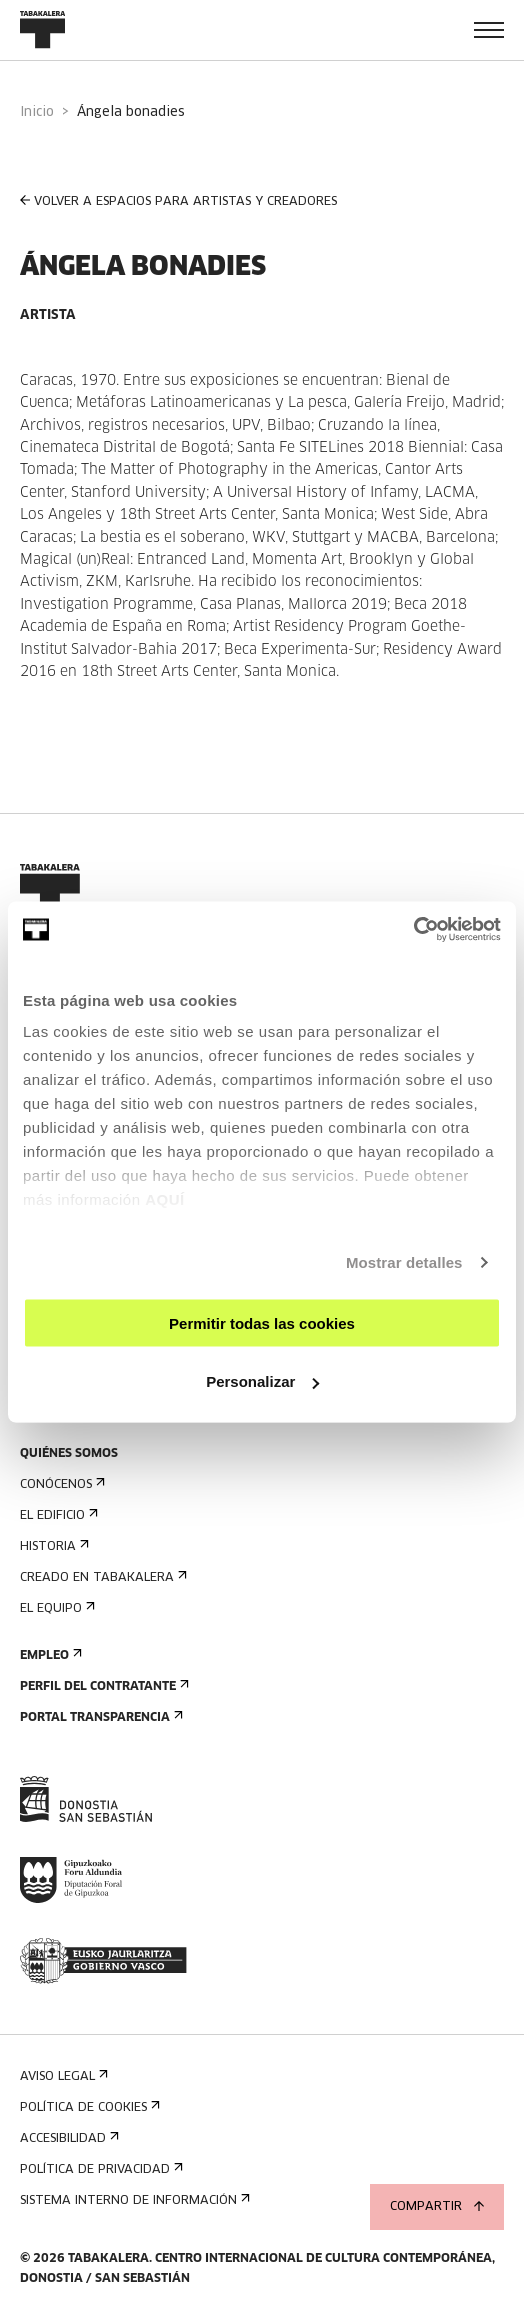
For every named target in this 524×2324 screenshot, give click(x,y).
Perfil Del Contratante (102, 1686)
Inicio (37, 112)
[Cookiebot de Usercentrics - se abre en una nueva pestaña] (413, 930)
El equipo (55, 1608)
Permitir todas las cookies (262, 1322)
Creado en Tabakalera (101, 1577)
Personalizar (262, 1381)
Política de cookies (88, 2107)
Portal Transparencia (99, 1717)
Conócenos (60, 1484)
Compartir (437, 2207)
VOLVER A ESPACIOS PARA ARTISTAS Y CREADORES (178, 201)
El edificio (57, 1515)
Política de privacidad (99, 2169)
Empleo (49, 1655)
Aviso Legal (62, 2076)
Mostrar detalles (404, 1262)
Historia (52, 1546)
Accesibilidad (67, 2138)
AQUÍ (165, 1199)
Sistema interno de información (133, 2200)
